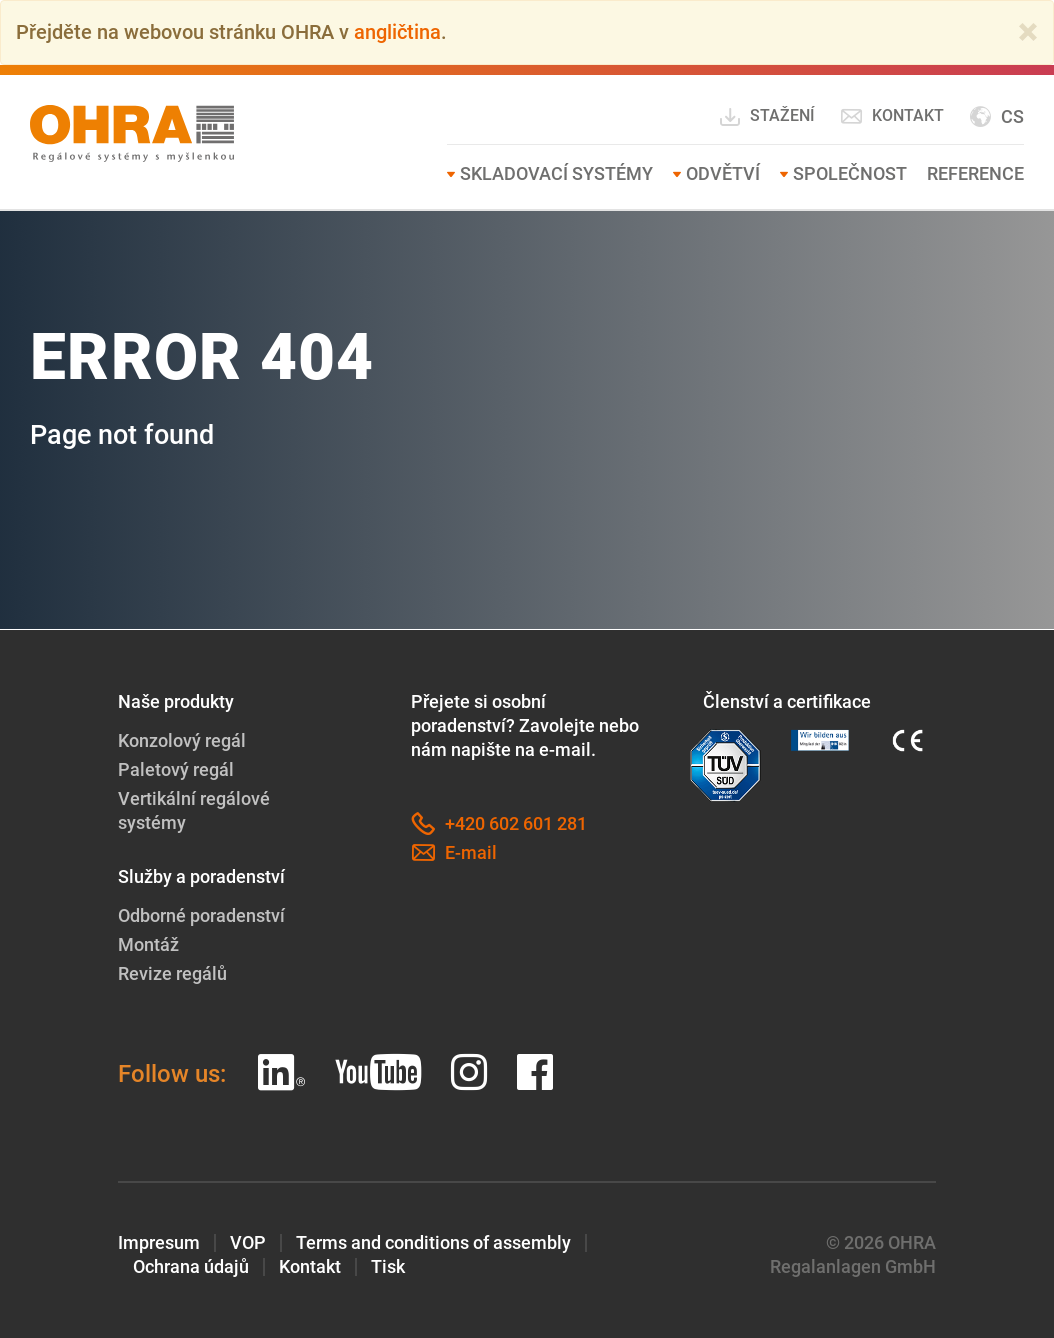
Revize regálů (172, 972)
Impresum (159, 1241)
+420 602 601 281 (499, 823)
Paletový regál (176, 768)
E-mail (454, 852)
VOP (248, 1241)
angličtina (397, 32)
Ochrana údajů (191, 1265)
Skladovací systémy (556, 172)
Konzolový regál (182, 739)
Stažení (766, 116)
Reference (975, 172)
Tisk (388, 1265)
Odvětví (723, 172)
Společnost (850, 172)
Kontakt (892, 115)
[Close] (1028, 32)
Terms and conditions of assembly (433, 1241)
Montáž (148, 943)
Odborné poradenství (201, 914)
